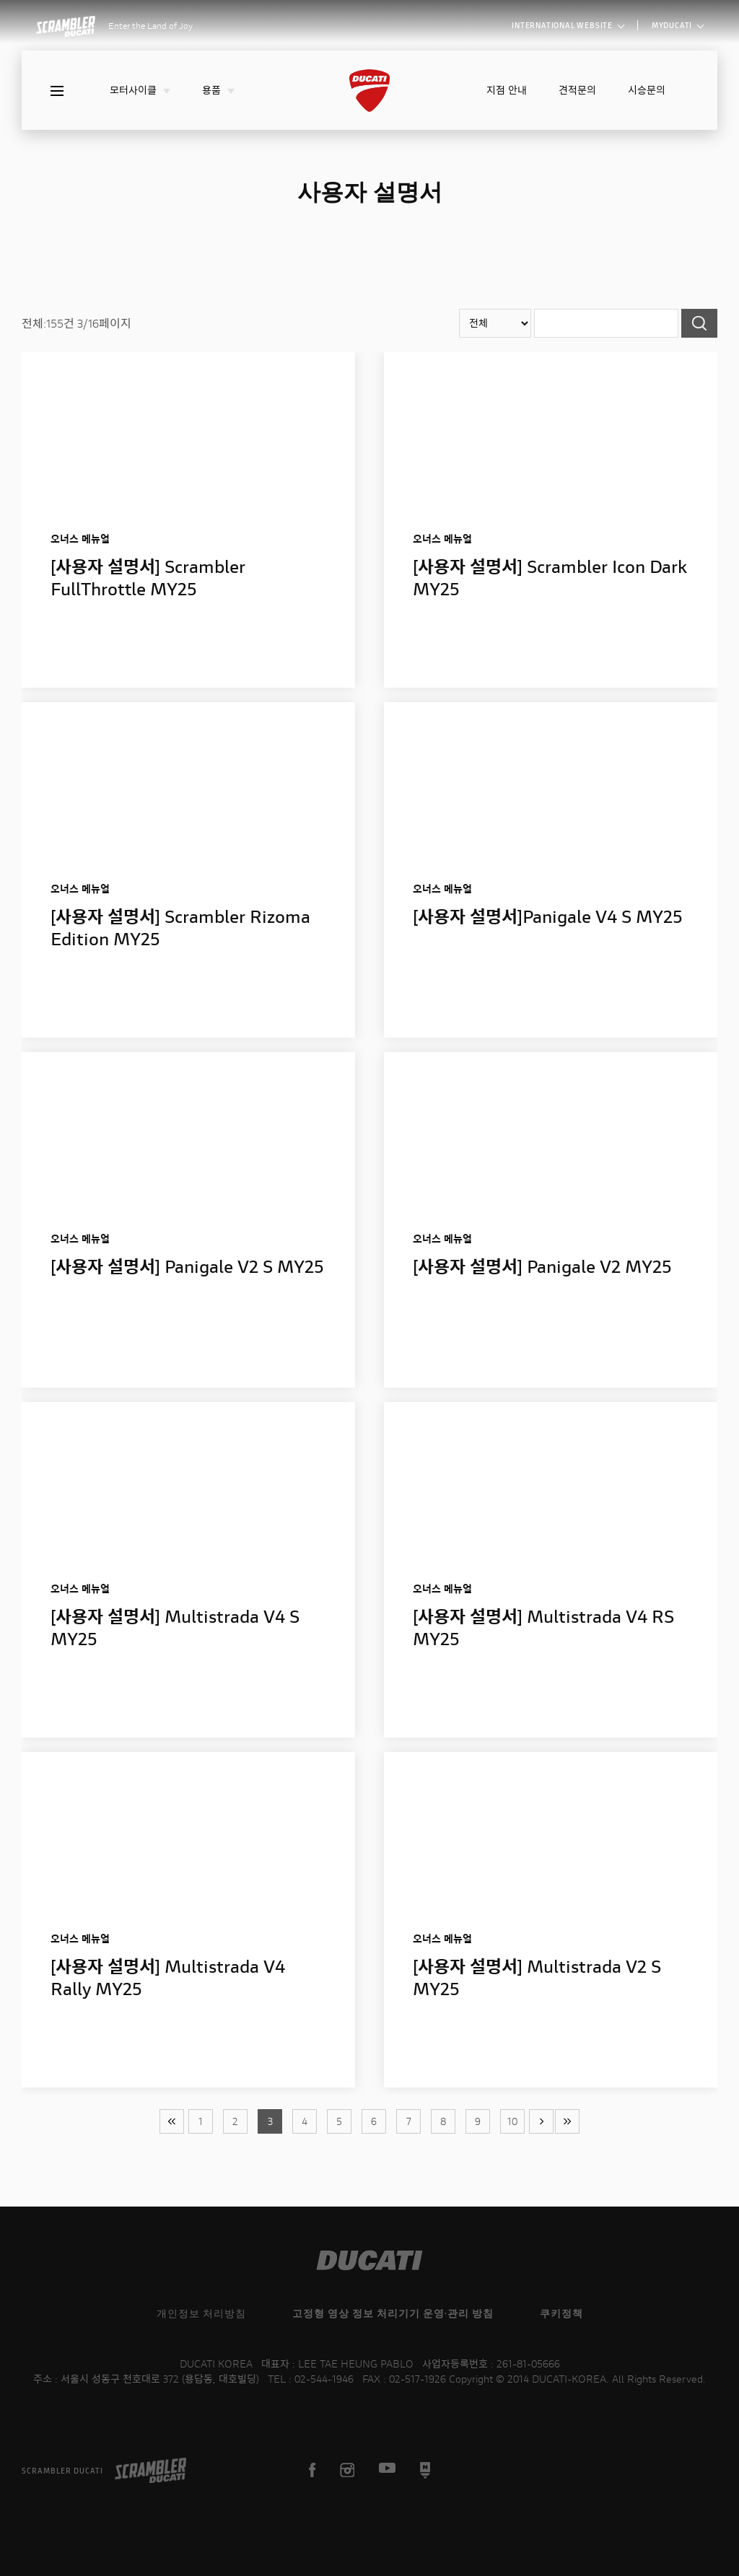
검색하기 (699, 323)
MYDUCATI (677, 24)
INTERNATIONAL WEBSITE (568, 24)
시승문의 (646, 90)
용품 (218, 90)
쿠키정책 (561, 2313)
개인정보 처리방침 (201, 2313)
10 (512, 2121)
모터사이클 (140, 90)
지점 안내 (506, 90)
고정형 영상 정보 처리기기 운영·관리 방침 (393, 2313)
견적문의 (577, 90)
